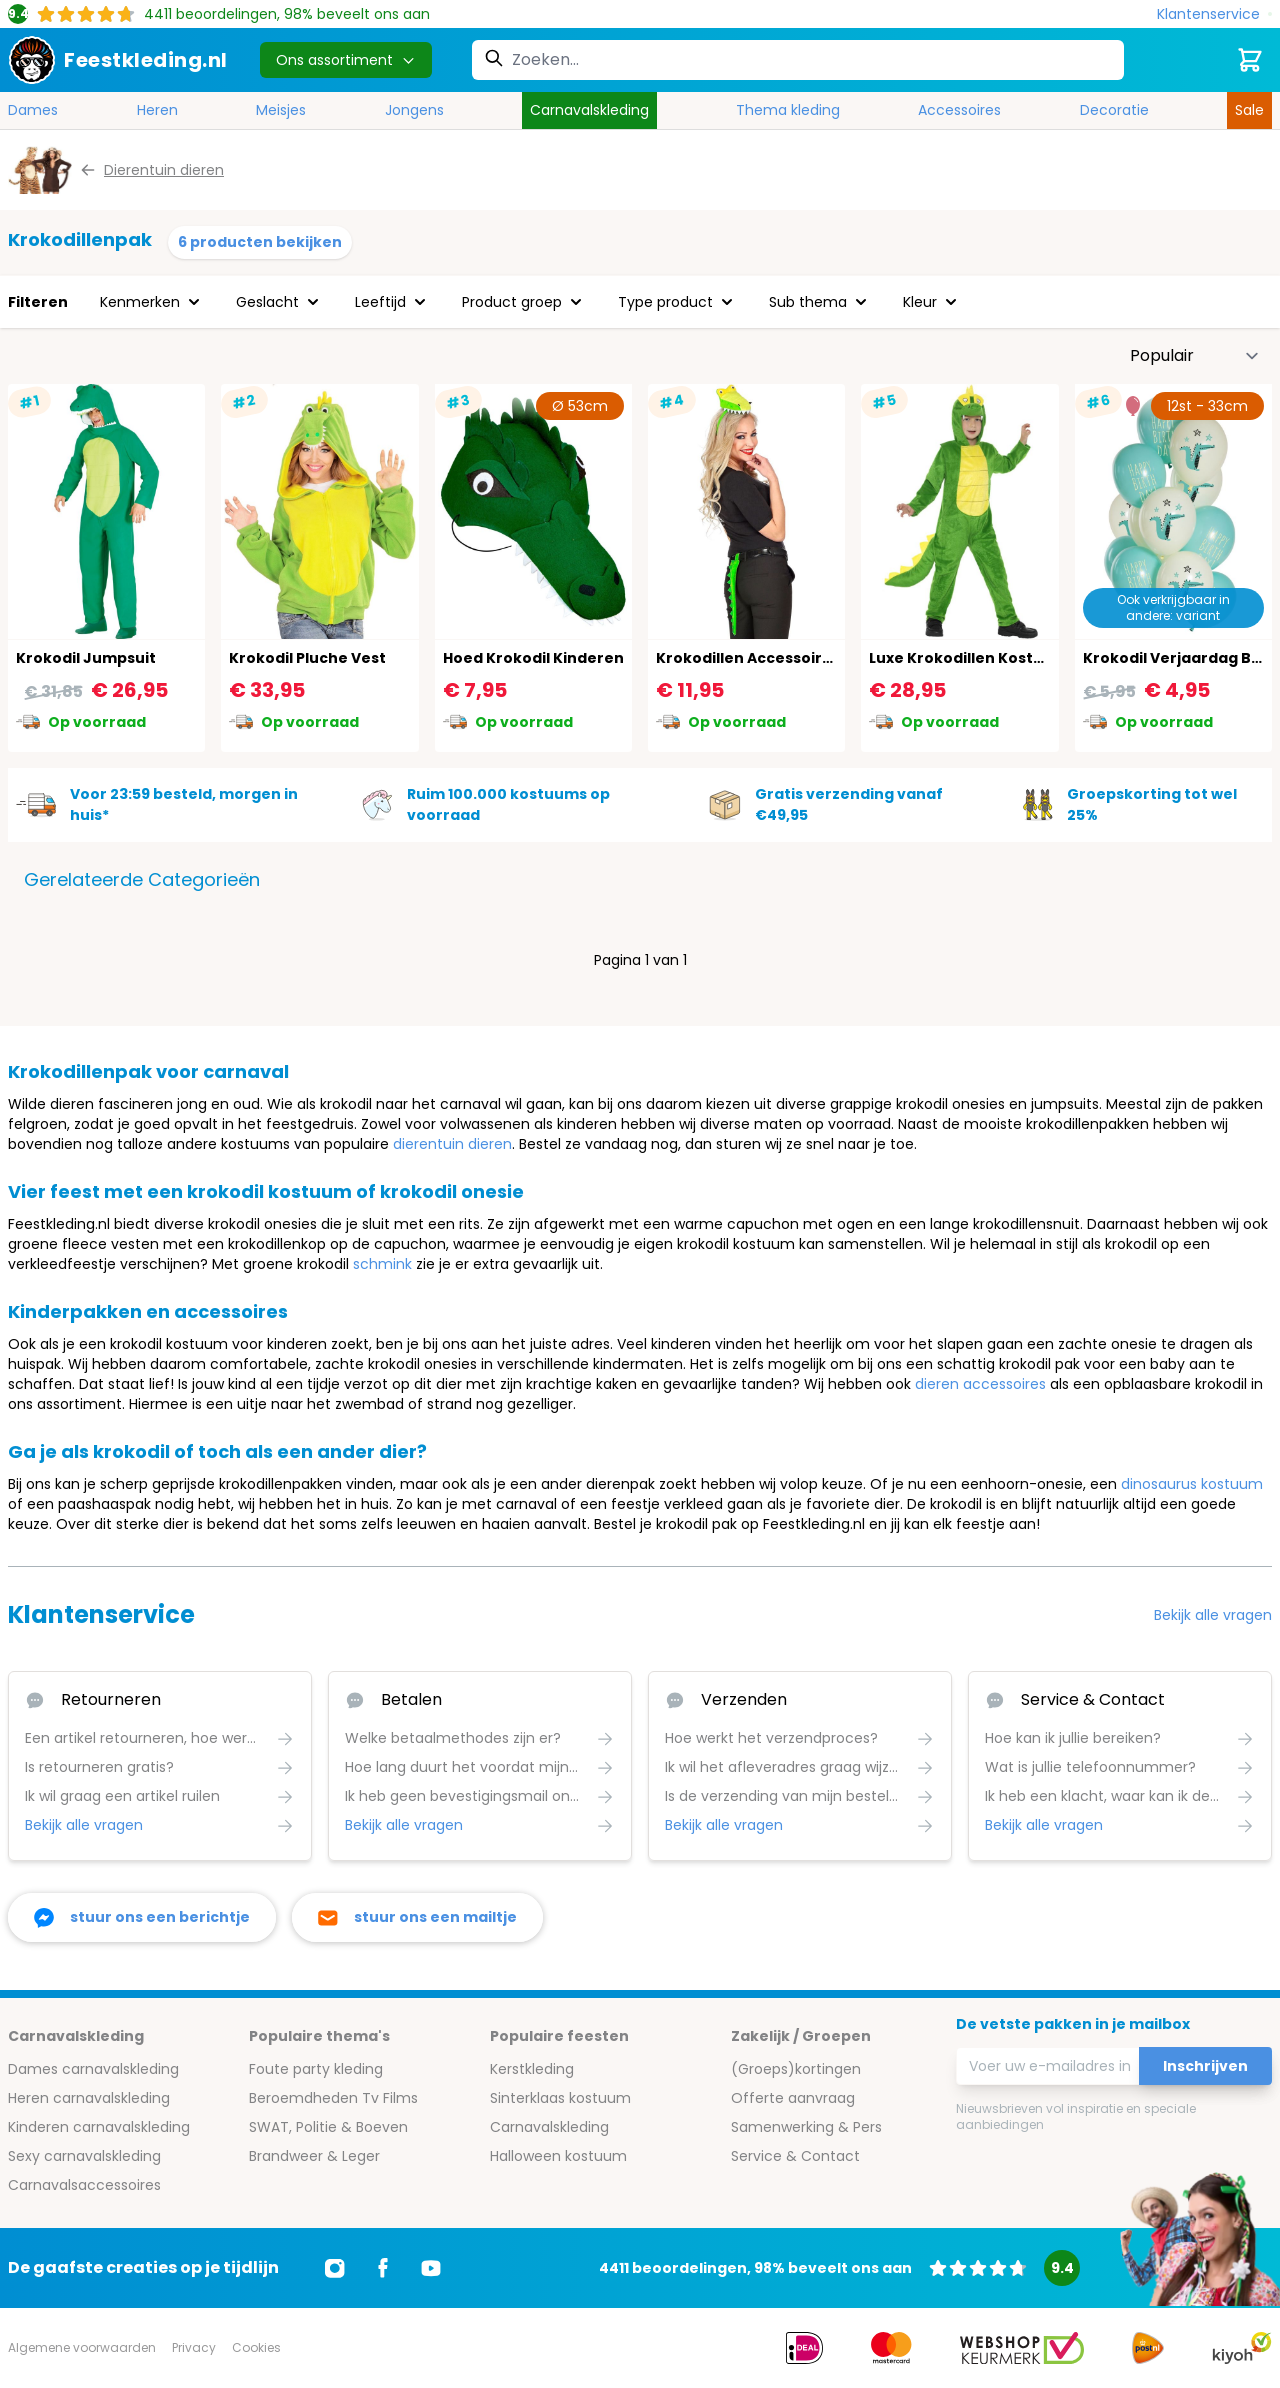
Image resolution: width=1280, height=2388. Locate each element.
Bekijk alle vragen (1213, 1615)
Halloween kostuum (558, 2156)
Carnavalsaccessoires (84, 2185)
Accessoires (959, 110)
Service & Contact (795, 2156)
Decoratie (1114, 110)
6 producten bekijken (260, 242)
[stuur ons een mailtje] (417, 1917)
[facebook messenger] (142, 1917)
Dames (33, 110)
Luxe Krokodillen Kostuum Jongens (1003, 658)
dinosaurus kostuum (1192, 1484)
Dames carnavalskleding (93, 2069)
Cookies (256, 2347)
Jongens (414, 110)
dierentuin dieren (452, 1144)
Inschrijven (1205, 2066)
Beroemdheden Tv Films (333, 2098)
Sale (1249, 110)
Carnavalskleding (589, 110)
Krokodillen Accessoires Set (762, 658)
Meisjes (281, 110)
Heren (157, 110)
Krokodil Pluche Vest (307, 658)
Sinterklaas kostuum (560, 2098)
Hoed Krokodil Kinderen (533, 658)
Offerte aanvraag (793, 2098)
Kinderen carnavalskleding (99, 2127)
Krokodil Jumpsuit (86, 658)
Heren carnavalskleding (89, 2098)
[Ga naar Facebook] (383, 2268)
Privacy (194, 2347)
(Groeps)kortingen (796, 2069)
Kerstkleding (532, 2069)
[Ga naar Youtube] (431, 2268)
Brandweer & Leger (314, 2156)
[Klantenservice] (1214, 14)
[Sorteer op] (1195, 356)
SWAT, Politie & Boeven (328, 2127)
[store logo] (118, 60)
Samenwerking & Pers (806, 2127)
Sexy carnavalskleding (84, 2156)
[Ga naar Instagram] (335, 2268)
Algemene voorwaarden (82, 2347)
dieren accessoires (980, 1384)
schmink (382, 1264)
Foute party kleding (316, 2069)
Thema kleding (788, 110)
